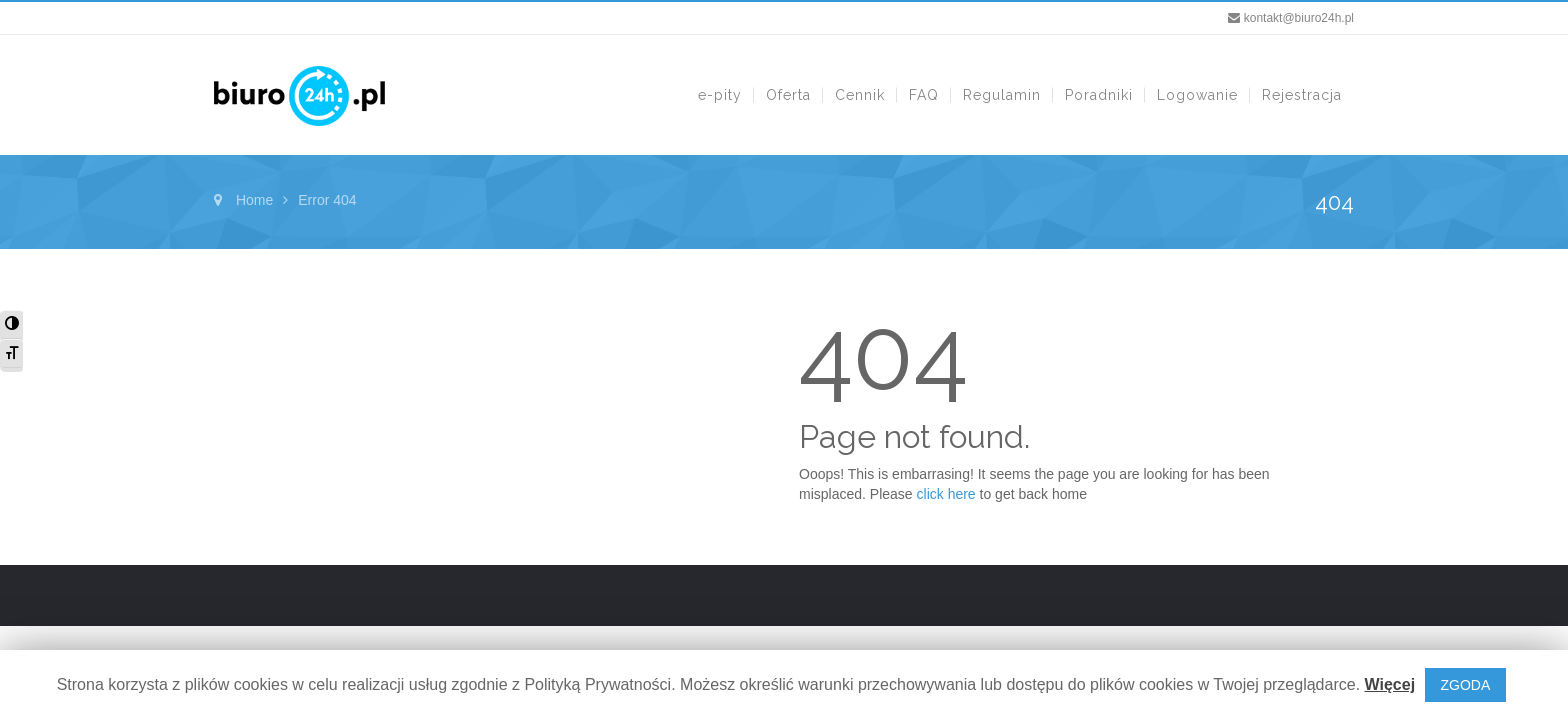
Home (254, 200)
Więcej (1390, 684)
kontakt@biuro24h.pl (1299, 18)
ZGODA (1466, 685)
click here (946, 494)
